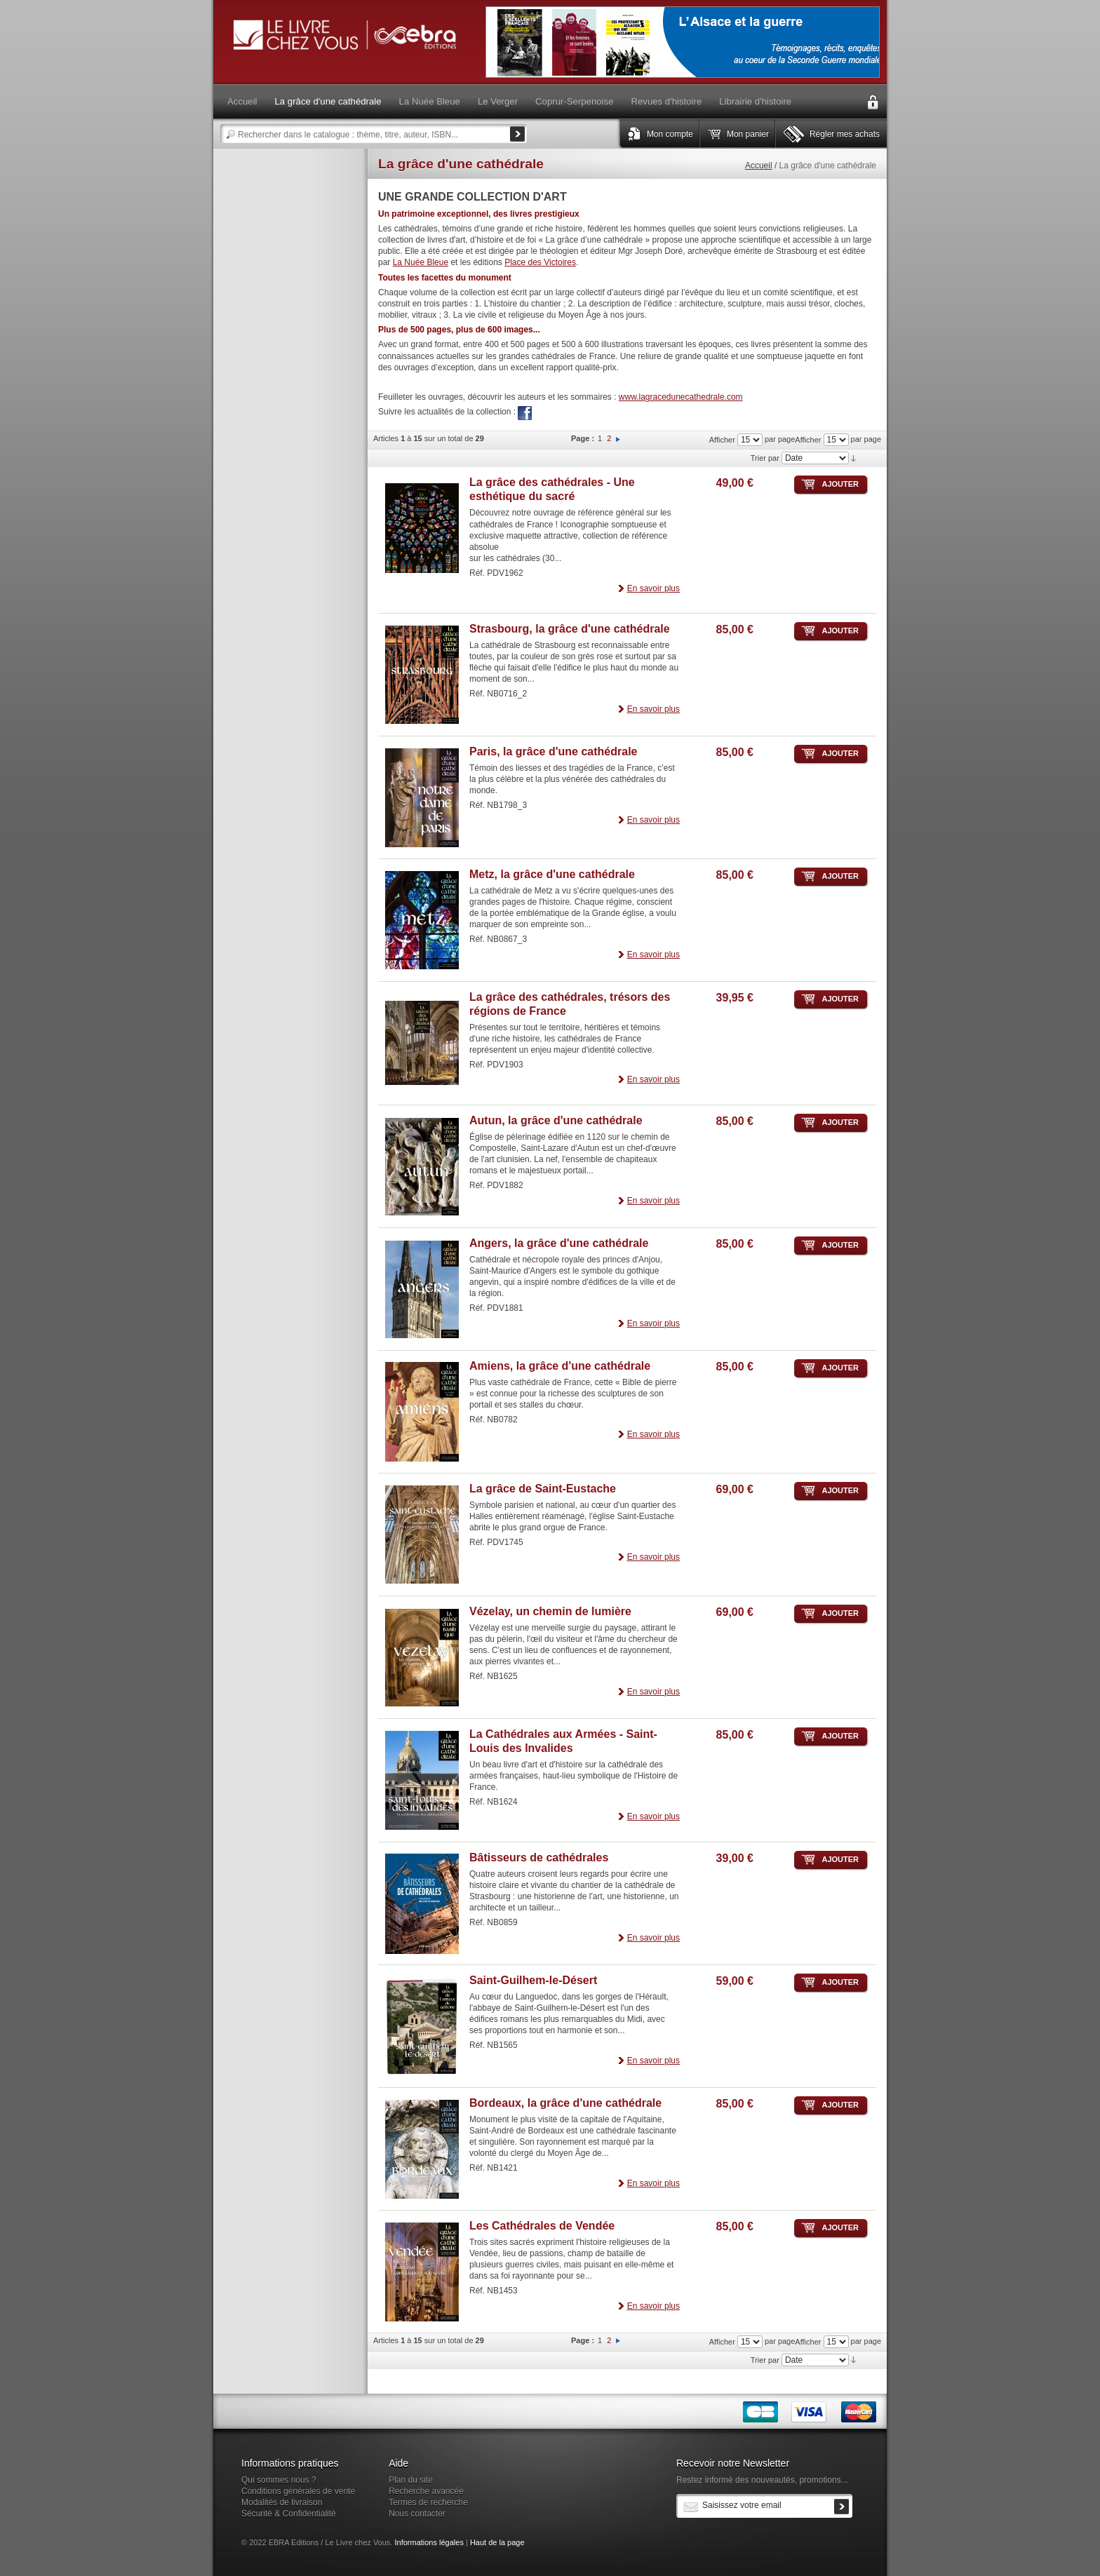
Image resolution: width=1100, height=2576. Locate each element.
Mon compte (670, 134)
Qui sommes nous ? (278, 2480)
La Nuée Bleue (420, 262)
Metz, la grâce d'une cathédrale (552, 874)
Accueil (758, 165)
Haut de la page (497, 2542)
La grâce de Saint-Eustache (542, 1489)
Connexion (873, 102)
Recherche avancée (426, 2491)
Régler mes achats (845, 134)
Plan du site (411, 2480)
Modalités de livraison (281, 2502)
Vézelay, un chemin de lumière (550, 1611)
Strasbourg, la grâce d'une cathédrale (569, 629)
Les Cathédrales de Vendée (542, 2226)
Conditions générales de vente (298, 2491)
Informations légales (428, 2542)
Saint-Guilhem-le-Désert (533, 1980)
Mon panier (748, 134)
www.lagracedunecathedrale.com (681, 397)
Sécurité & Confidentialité (288, 2513)
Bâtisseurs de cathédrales (538, 1857)
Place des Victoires (540, 262)
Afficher (808, 440)
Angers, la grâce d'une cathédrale (558, 1243)
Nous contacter (417, 2513)
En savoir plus (653, 588)
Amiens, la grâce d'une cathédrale (559, 1366)
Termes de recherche (428, 2502)
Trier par (765, 458)
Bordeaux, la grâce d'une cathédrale (565, 2103)
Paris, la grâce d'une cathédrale (553, 751)
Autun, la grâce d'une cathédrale (556, 1120)
